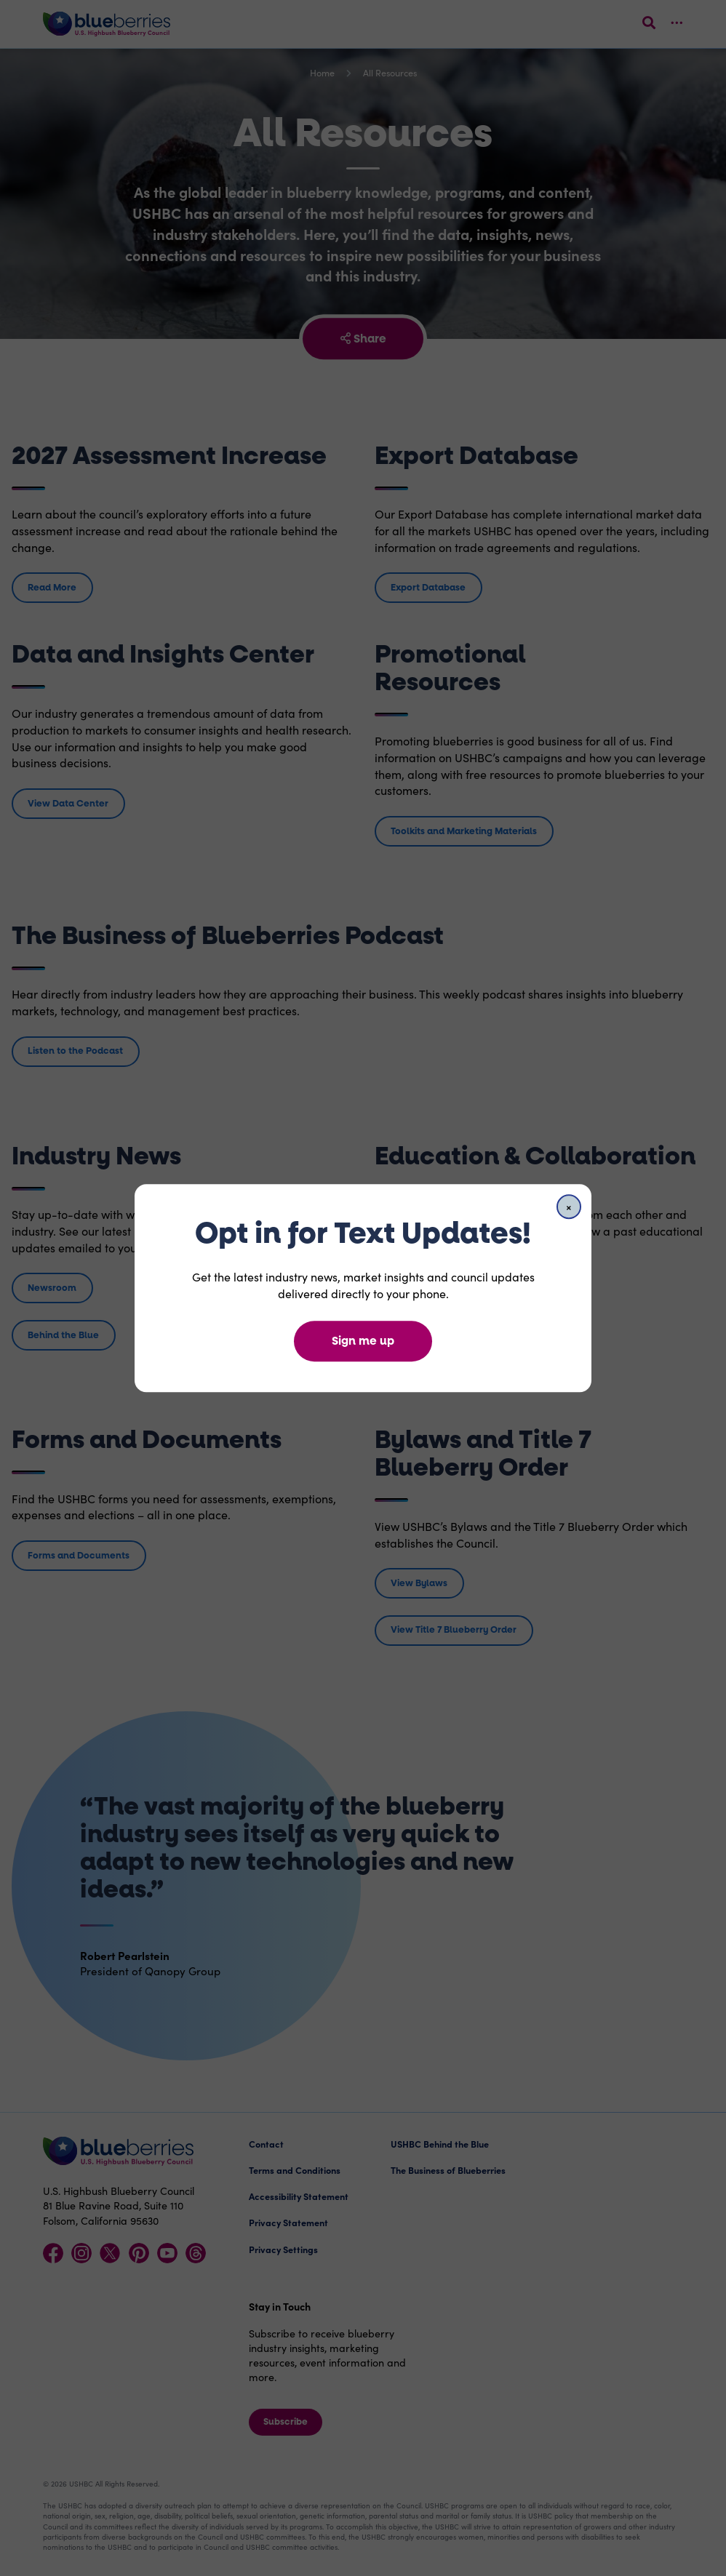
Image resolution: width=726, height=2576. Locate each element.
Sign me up (363, 1340)
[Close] (569, 1206)
